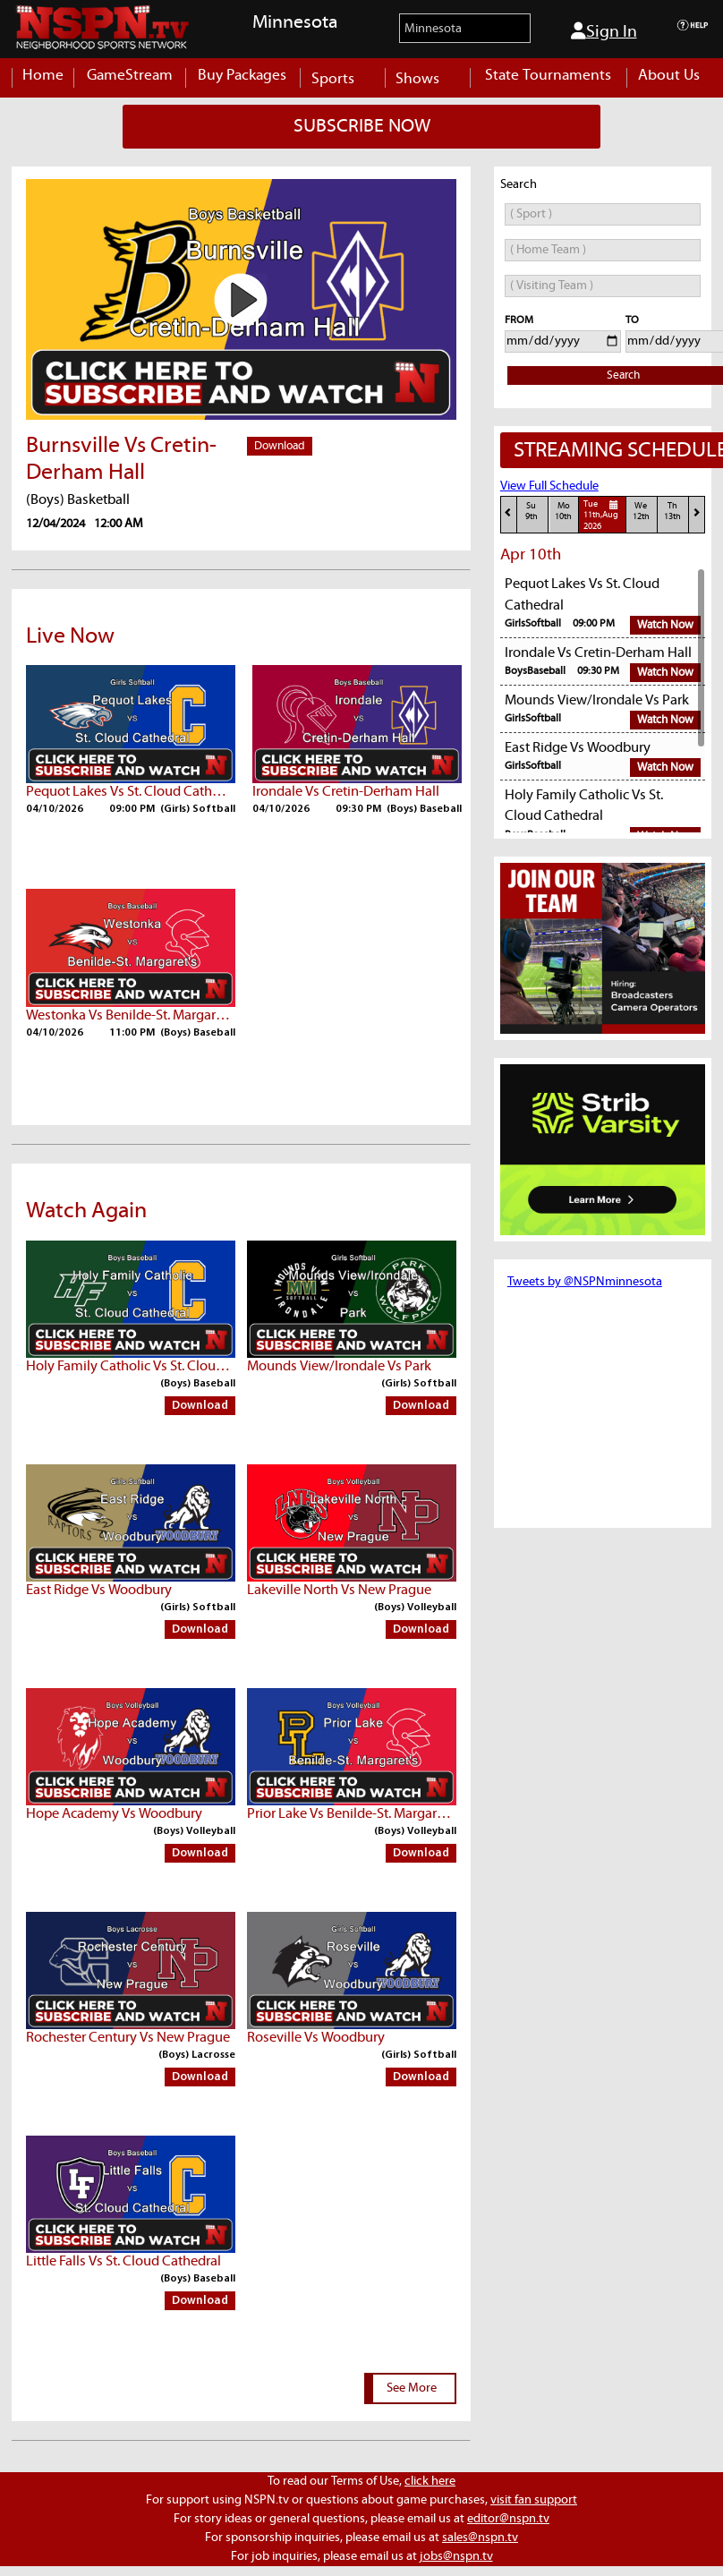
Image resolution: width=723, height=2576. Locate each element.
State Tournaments (548, 75)
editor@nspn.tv (508, 2519)
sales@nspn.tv (480, 2537)
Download (279, 446)
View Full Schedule (549, 486)
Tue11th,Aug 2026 (603, 515)
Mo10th (563, 511)
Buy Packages (242, 75)
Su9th (531, 511)
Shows (427, 79)
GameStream (130, 75)
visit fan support (533, 2500)
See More (412, 2388)
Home (43, 75)
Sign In (604, 31)
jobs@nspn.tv (456, 2556)
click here (429, 2481)
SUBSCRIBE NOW (361, 126)
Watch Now (665, 625)
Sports (342, 79)
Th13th (672, 511)
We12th (641, 511)
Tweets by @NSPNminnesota (584, 1282)
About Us (669, 75)
